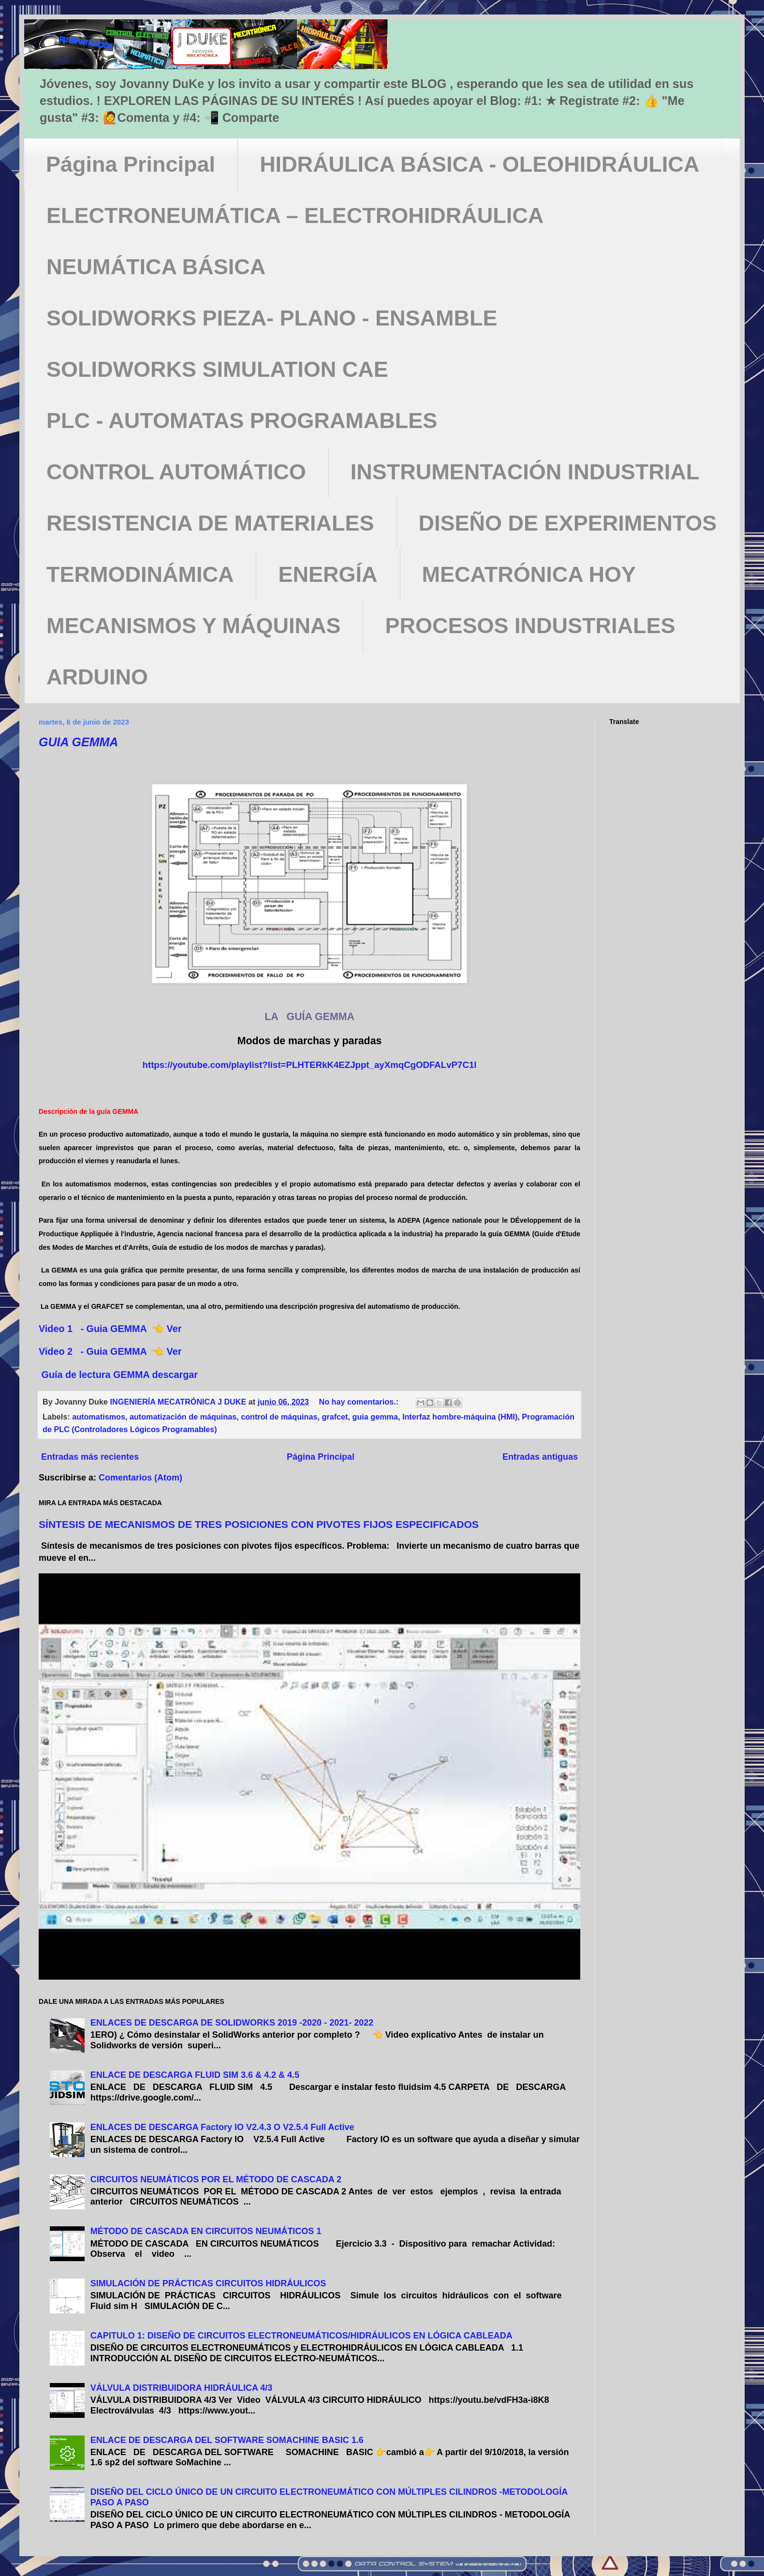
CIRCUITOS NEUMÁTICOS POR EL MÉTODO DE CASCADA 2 (215, 2179)
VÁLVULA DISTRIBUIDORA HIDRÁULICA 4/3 (181, 2388)
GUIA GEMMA (78, 742)
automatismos (98, 1416)
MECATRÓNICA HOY (529, 574)
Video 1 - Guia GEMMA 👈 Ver (111, 1328)
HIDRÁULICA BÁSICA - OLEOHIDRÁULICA (479, 164)
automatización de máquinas (183, 1416)
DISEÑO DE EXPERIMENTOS (568, 523)
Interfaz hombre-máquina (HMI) (459, 1416)
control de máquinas (279, 1416)
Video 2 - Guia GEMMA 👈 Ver (113, 1351)
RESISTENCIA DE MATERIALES (210, 523)
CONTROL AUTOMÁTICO (176, 471)
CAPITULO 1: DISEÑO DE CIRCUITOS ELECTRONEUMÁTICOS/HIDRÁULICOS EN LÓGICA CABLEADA (301, 2335)
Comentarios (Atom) (140, 1477)
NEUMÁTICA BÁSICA (155, 266)
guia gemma (375, 1416)
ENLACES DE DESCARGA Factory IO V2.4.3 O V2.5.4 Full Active (222, 2127)
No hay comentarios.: (360, 1401)
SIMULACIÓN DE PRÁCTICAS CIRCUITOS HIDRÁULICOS (208, 2283)
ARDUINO (97, 677)
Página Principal (130, 164)
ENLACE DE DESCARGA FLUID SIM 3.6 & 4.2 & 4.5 (194, 2075)
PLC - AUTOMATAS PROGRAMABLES (241, 420)
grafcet (335, 1416)
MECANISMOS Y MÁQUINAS (193, 625)
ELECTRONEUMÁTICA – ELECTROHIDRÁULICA (295, 215)
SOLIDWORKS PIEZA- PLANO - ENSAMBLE (272, 318)
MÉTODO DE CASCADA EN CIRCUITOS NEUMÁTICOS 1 (206, 2231)
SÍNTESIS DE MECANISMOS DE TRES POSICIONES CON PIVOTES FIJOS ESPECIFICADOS (259, 1524)
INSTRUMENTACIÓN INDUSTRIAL (525, 471)
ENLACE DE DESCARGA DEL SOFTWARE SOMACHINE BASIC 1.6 (227, 2440)
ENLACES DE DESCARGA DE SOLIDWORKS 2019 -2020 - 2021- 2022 (232, 2023)
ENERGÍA (327, 574)
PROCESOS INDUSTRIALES (530, 625)
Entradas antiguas (540, 1457)
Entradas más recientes (90, 1457)
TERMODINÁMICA (140, 574)
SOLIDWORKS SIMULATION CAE (217, 369)
